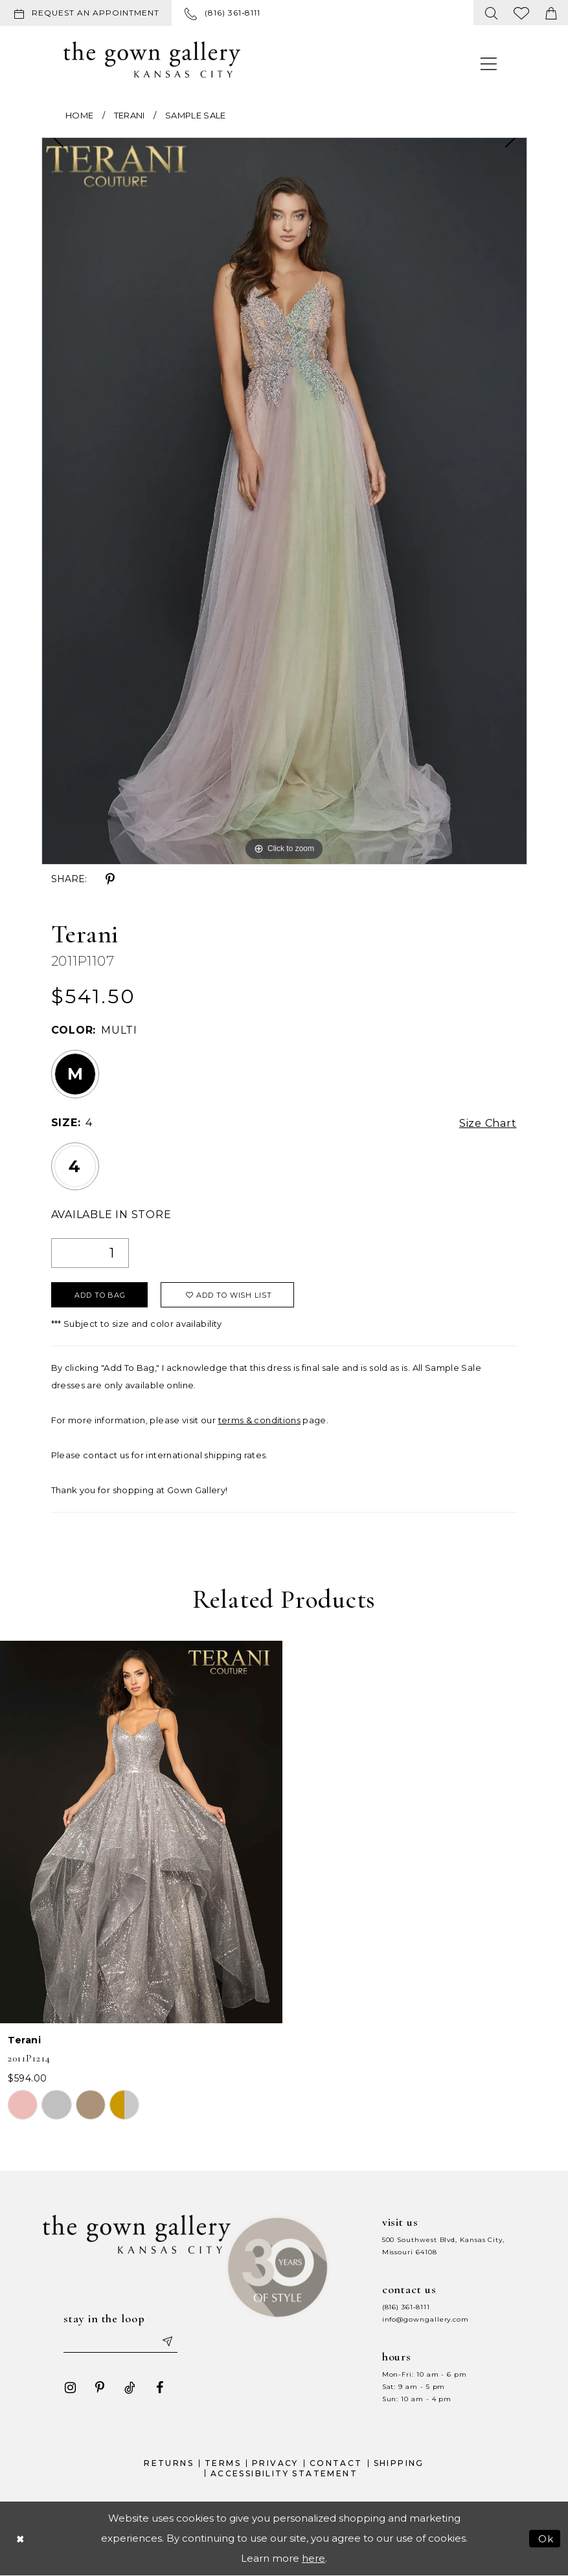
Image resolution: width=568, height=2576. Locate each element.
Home (79, 115)
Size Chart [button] (488, 1123)
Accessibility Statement (284, 2473)
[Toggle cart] (551, 12)
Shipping (399, 2463)
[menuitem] (88, 13)
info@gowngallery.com (425, 2319)
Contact (336, 2463)
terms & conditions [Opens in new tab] (259, 1420)
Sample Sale (195, 115)
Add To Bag (100, 1295)
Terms (223, 2463)
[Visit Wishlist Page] (522, 12)
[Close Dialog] (20, 2538)
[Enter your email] (120, 2341)
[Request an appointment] (86, 13)
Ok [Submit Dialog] (546, 2538)
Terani (129, 115)
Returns (169, 2463)
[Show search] (491, 12)
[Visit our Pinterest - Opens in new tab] (99, 2387)
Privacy (275, 2463)
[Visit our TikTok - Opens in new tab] (129, 2387)
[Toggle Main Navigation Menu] (489, 63)
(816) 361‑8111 (406, 2307)
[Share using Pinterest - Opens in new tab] (110, 879)
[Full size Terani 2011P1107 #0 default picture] (284, 501)
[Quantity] (90, 1253)
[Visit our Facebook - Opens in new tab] (159, 2387)
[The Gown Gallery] (151, 59)
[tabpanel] (284, 501)
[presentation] (141, 1832)
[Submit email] (166, 2341)
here (313, 2558)
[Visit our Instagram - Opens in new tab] (69, 2387)
